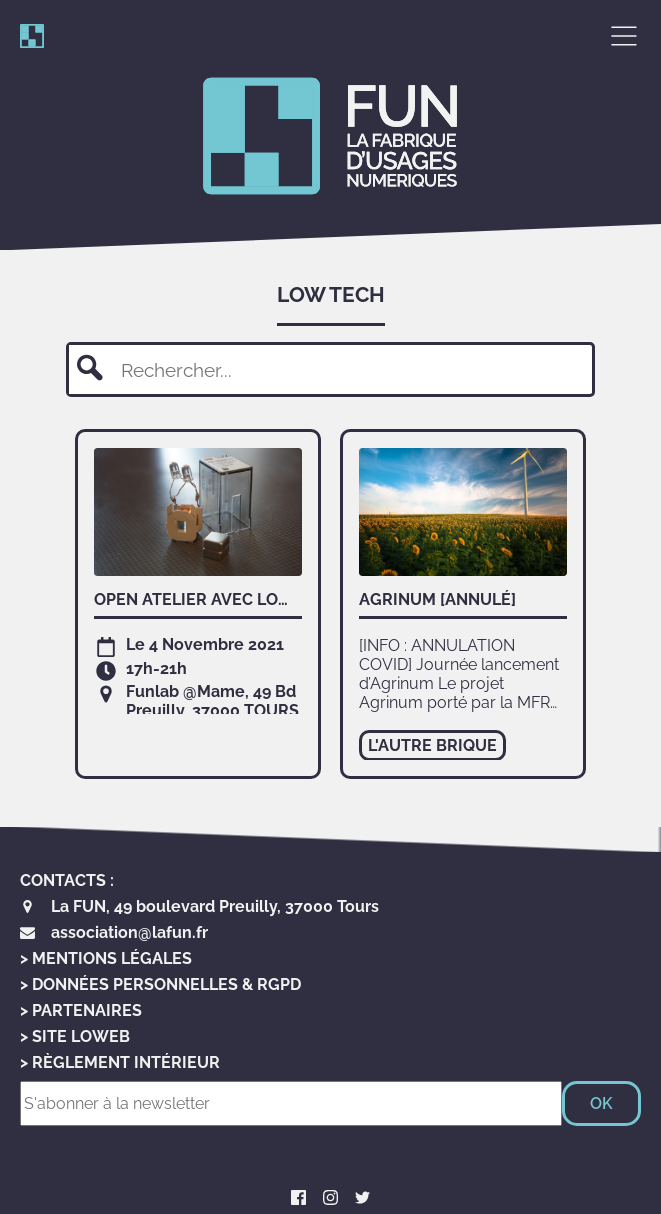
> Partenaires (81, 1010)
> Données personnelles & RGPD (160, 984)
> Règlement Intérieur (120, 1062)
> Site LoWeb (75, 1036)
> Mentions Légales (106, 958)
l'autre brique (432, 745)
